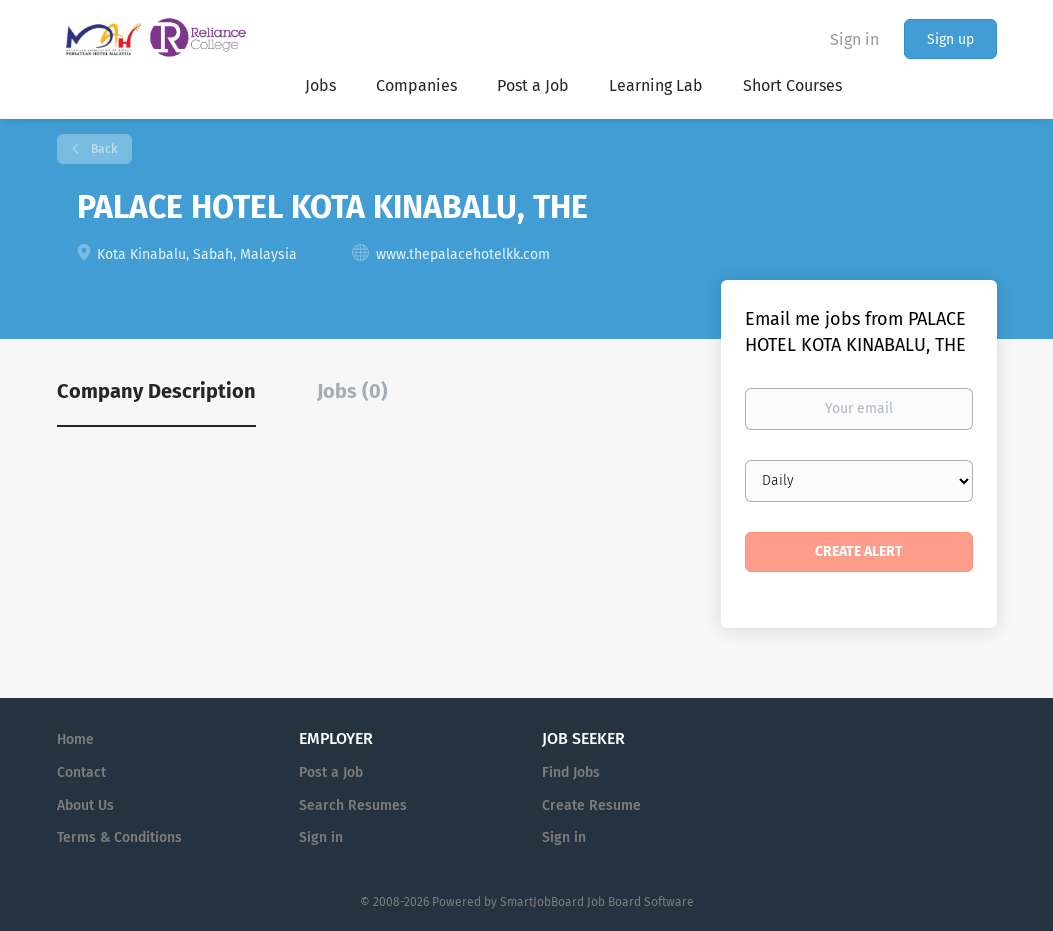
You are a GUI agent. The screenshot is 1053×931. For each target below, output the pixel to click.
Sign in (854, 39)
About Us (85, 805)
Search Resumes (353, 805)
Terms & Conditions (119, 837)
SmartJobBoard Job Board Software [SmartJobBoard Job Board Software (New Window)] (597, 902)
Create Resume (591, 805)
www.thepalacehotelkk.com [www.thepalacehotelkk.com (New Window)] (463, 254)
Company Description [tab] (156, 391)
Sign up (950, 39)
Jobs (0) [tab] (352, 391)
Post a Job (331, 772)
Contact (81, 772)
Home (75, 739)
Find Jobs (571, 772)
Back (102, 149)
